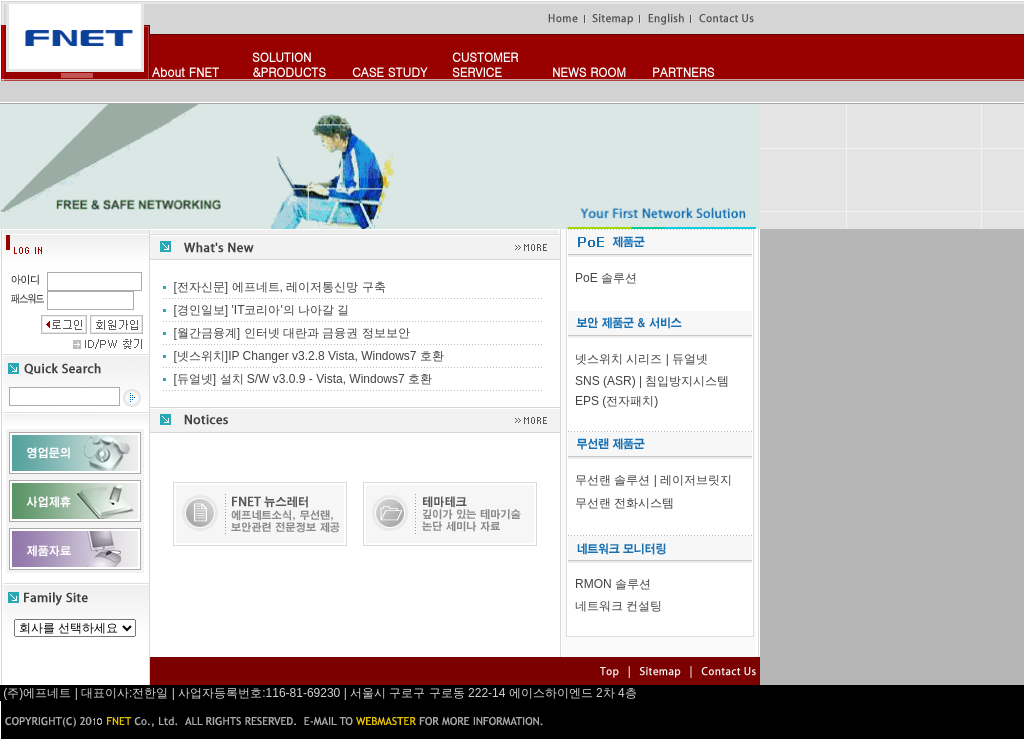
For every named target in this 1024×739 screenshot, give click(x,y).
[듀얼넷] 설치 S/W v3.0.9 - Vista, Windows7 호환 (303, 379)
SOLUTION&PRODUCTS (289, 64)
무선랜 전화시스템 (624, 503)
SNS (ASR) (605, 381)
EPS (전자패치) (616, 401)
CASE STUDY (389, 71)
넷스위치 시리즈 (618, 359)
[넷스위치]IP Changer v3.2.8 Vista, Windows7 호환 (309, 356)
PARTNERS (683, 71)
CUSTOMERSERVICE (485, 64)
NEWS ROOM (589, 71)
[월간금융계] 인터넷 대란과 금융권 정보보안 (292, 333)
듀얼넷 (690, 359)
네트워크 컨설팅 (618, 606)
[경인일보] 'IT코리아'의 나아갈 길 (262, 310)
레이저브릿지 (696, 480)
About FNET (185, 71)
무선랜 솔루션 (612, 480)
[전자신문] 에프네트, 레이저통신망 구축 (280, 287)
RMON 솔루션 (613, 584)
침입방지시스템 (687, 381)
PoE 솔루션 (606, 278)
